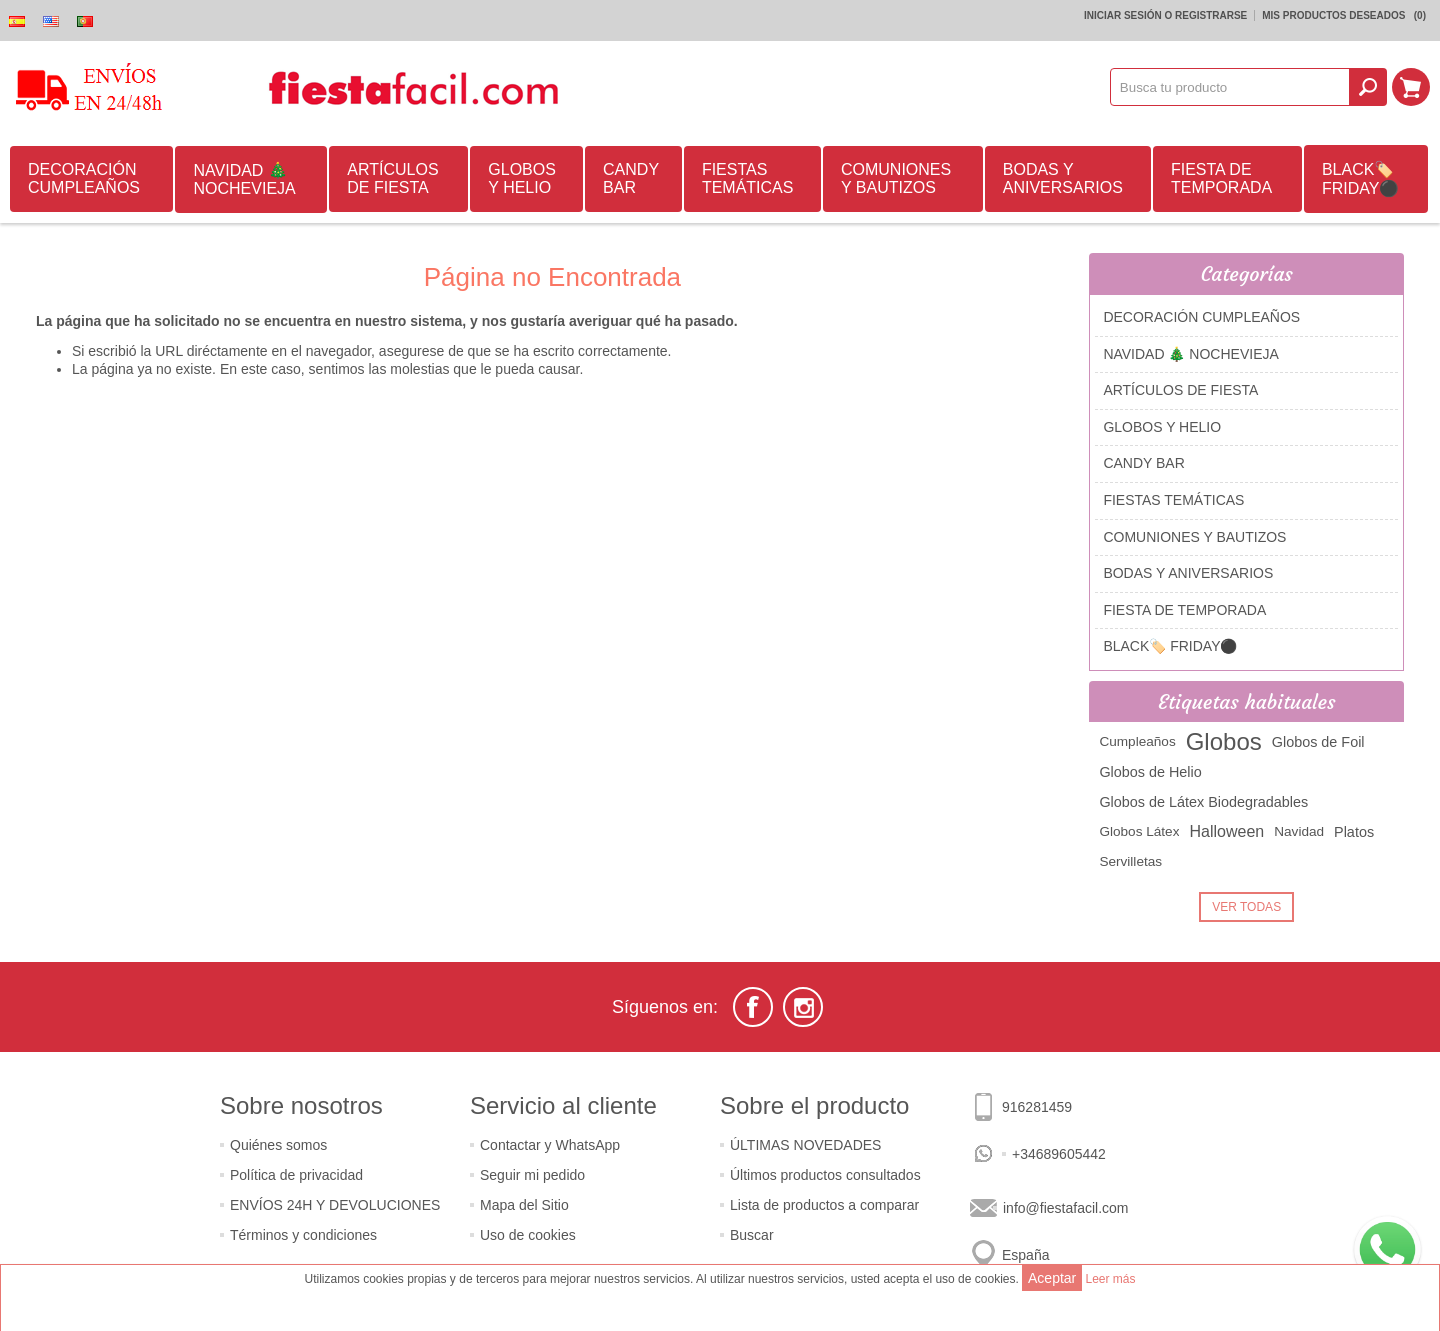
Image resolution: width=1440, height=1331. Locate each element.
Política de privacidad (296, 1175)
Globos (1224, 741)
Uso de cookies (528, 1235)
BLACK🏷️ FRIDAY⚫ (1360, 179)
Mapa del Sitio (524, 1205)
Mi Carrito (1411, 87)
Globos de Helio (1150, 772)
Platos (1354, 832)
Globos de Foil (1318, 742)
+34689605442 (1059, 1154)
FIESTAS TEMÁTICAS (748, 178)
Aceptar (1052, 1278)
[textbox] (1230, 87)
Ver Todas (1246, 907)
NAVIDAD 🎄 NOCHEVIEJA (244, 179)
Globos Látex (1139, 831)
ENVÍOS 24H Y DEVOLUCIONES (335, 1205)
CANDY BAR (631, 178)
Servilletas (1130, 861)
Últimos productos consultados (825, 1175)
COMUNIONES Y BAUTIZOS (896, 178)
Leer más (1110, 1279)
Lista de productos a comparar (824, 1205)
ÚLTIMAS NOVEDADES (805, 1145)
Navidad (1299, 831)
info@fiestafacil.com (1065, 1208)
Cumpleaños (1137, 741)
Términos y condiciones (303, 1235)
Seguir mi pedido (532, 1175)
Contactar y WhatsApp (550, 1145)
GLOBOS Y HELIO (522, 178)
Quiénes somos (278, 1145)
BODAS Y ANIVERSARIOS (1063, 178)
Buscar (752, 1235)
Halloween (1226, 831)
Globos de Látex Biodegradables (1203, 802)
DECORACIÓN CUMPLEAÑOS (84, 178)
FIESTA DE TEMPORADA (1221, 178)
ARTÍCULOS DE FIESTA (392, 178)
